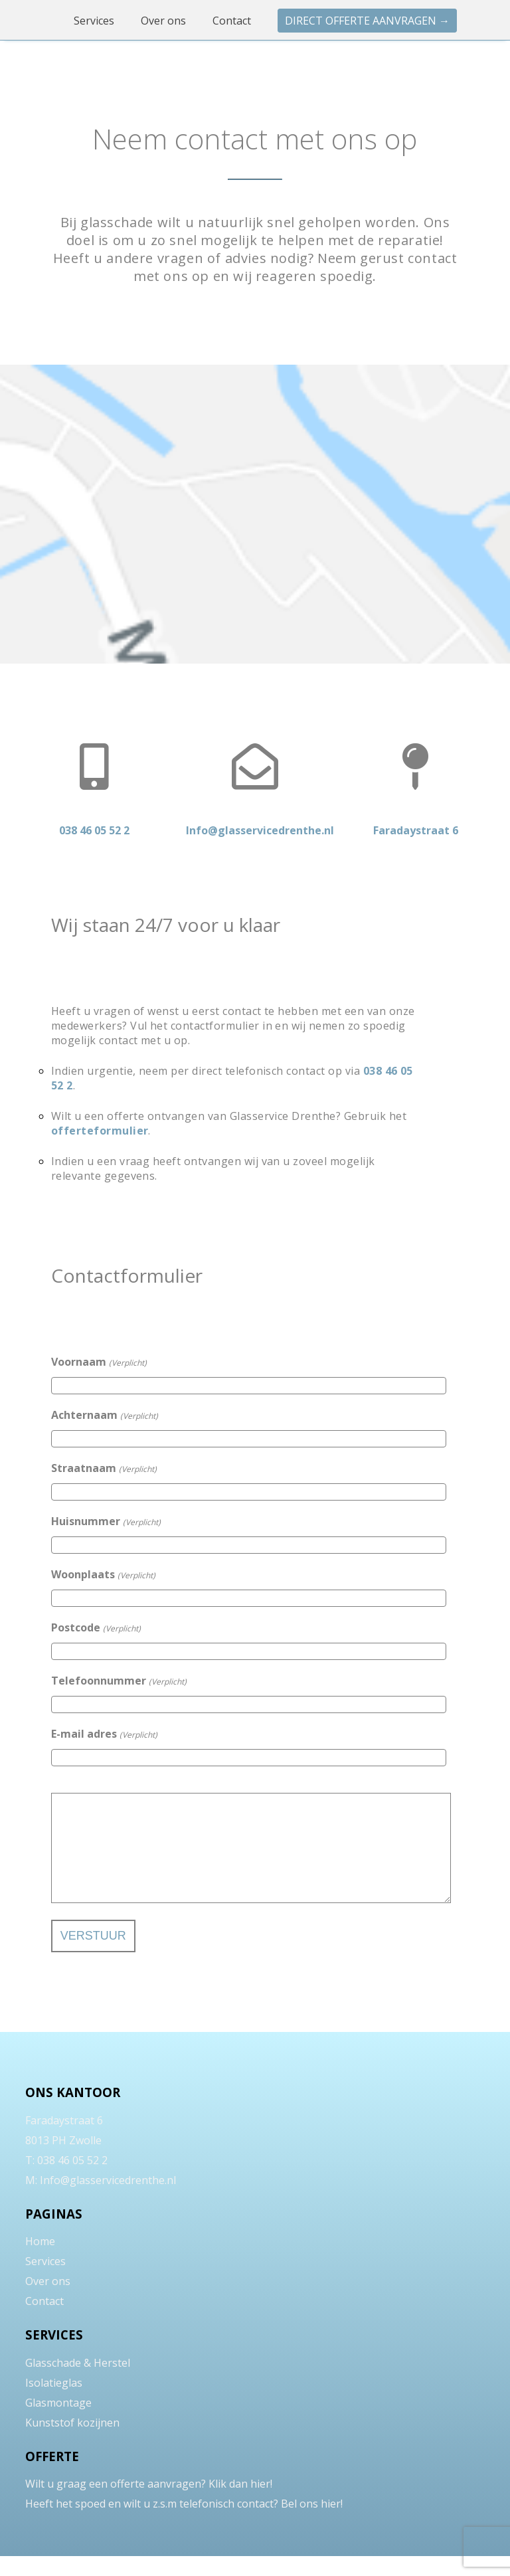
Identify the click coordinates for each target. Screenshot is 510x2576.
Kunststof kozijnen (72, 2442)
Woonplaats (103, 1574)
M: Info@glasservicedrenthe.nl (100, 2200)
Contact (233, 20)
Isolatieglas (53, 2402)
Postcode (96, 1627)
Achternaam (104, 1415)
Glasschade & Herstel (77, 2382)
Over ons (165, 20)
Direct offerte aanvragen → (367, 20)
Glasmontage (58, 2422)
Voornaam (99, 1361)
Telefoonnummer (119, 1680)
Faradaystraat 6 (64, 2140)
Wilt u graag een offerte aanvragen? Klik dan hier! (148, 2503)
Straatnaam (104, 1468)
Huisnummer (106, 1521)
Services (95, 20)
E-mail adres (104, 1733)
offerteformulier (100, 1130)
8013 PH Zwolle (63, 2160)
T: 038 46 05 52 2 (66, 2180)
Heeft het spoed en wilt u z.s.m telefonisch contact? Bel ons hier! (184, 2523)
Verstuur (93, 1955)
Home (40, 2261)
